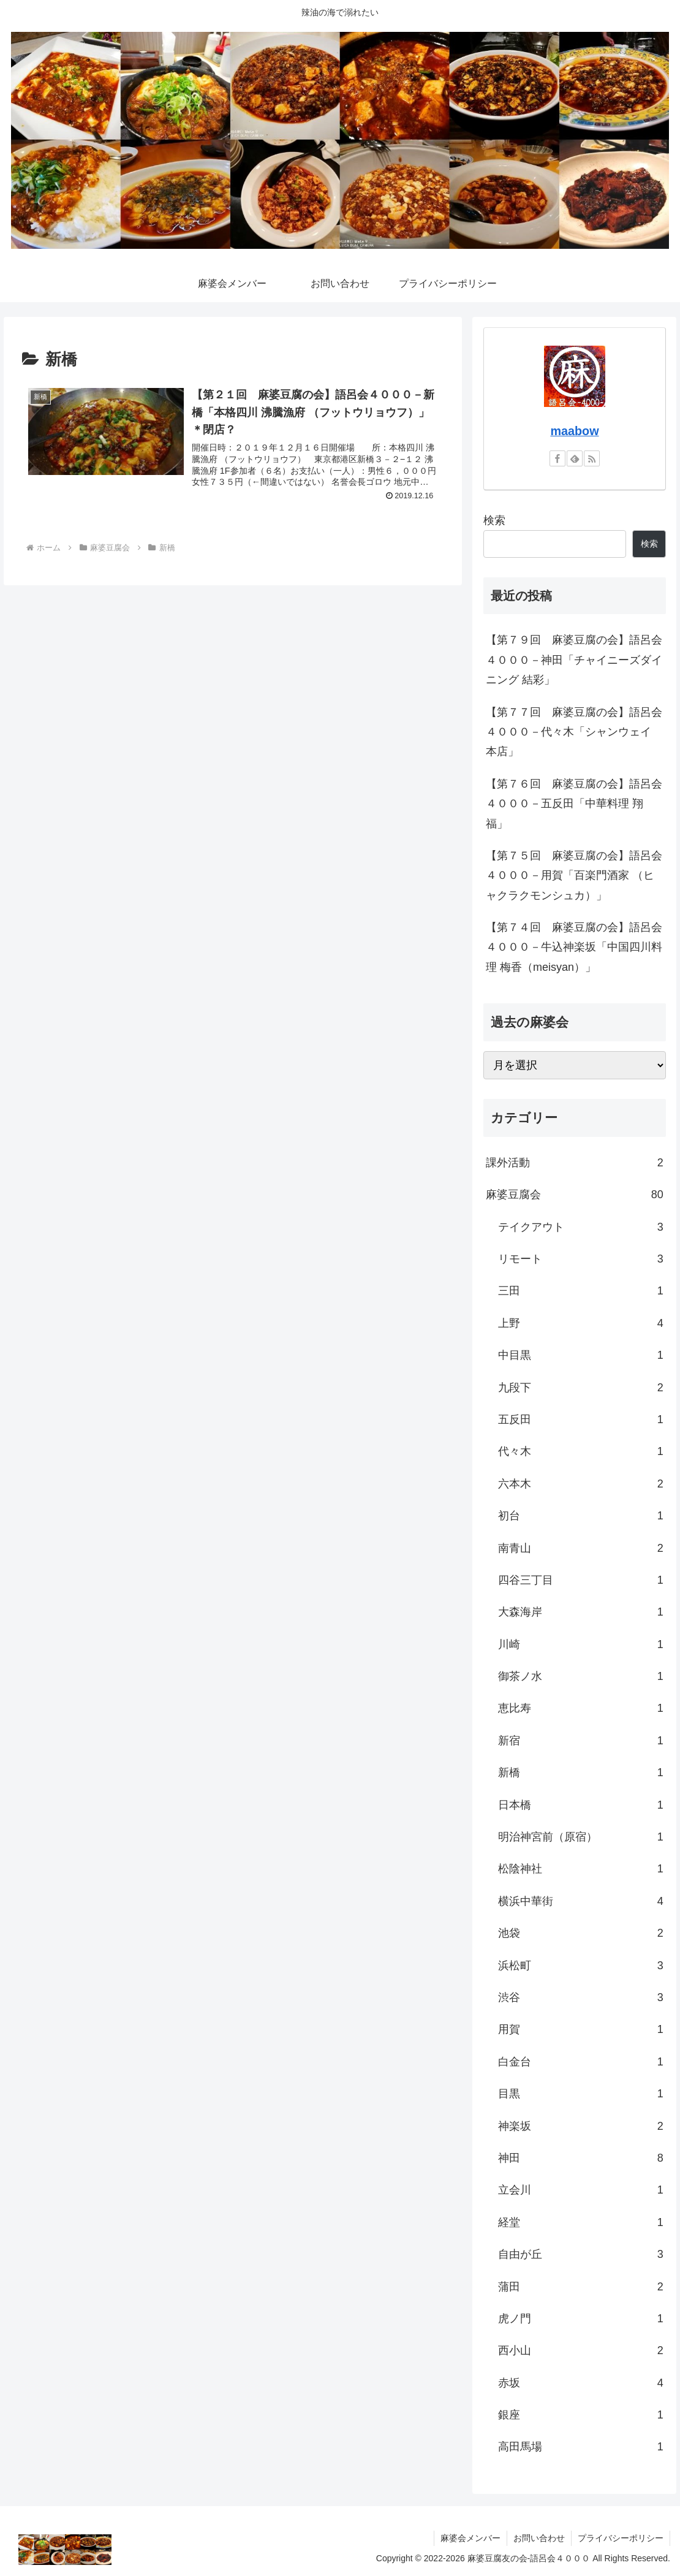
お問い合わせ (539, 2538)
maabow (574, 431)
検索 (494, 520)
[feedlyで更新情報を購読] (575, 458)
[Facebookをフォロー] (557, 458)
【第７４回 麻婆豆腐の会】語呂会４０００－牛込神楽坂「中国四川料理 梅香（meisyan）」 (574, 947)
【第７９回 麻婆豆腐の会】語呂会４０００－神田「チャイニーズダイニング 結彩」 (574, 660)
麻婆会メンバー (470, 2538)
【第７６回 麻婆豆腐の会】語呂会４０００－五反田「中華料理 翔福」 (574, 804)
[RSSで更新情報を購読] (592, 458)
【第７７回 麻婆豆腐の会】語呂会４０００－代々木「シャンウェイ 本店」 (574, 732)
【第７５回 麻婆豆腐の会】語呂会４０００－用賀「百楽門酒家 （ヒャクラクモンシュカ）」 (574, 875)
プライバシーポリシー (620, 2538)
